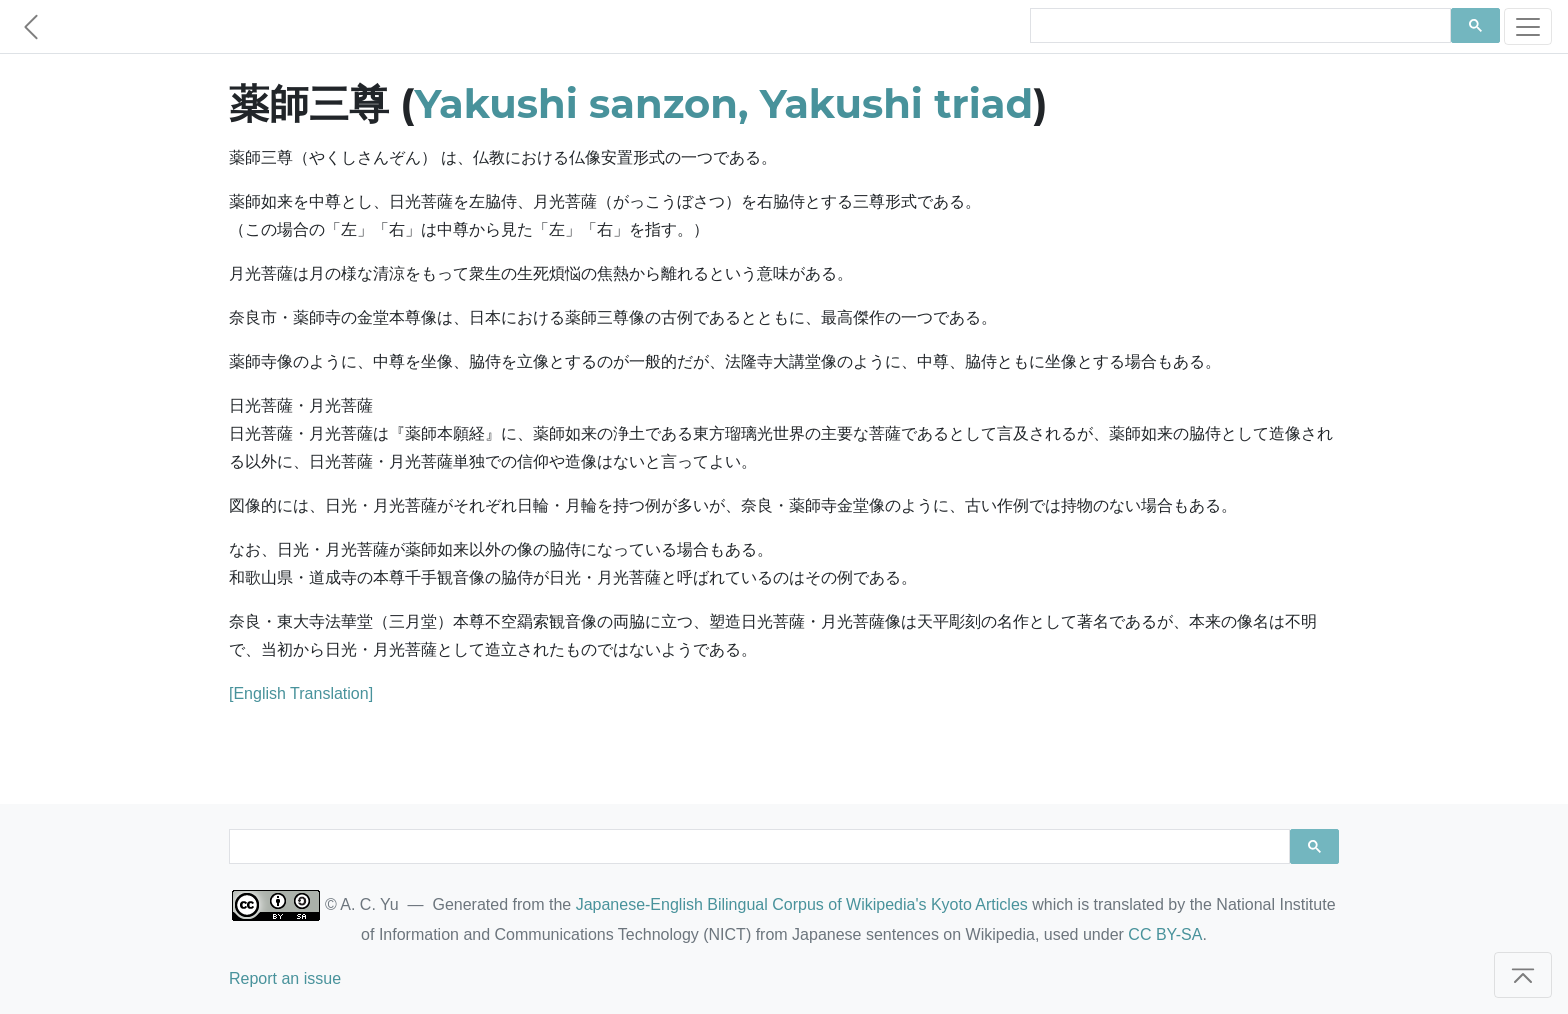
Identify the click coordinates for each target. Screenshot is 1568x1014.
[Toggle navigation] (1528, 26)
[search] (1238, 26)
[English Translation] (301, 693)
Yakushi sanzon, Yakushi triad (724, 103)
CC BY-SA (1165, 934)
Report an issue (285, 978)
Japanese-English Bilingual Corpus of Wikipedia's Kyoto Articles (802, 904)
